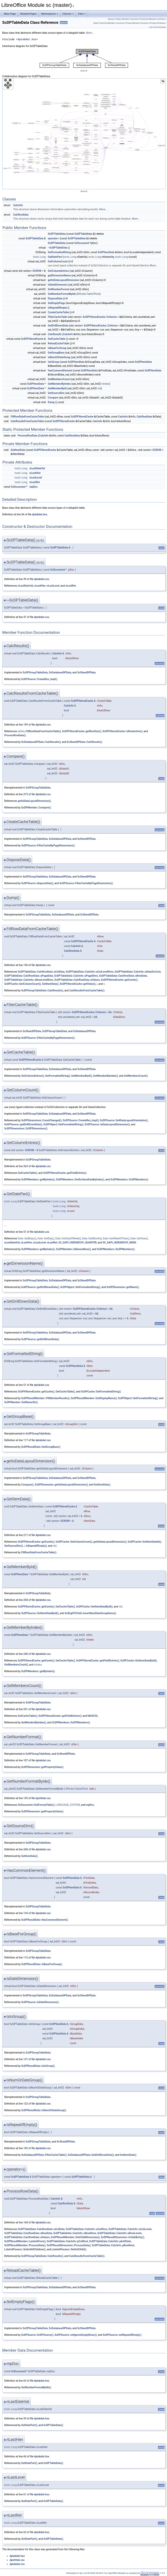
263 (25, 1166)
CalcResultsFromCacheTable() (87, 990)
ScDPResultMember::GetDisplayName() (94, 1398)
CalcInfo (18, 205)
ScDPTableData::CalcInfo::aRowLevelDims (28, 979)
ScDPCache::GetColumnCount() (22, 983)
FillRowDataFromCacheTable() (43, 731)
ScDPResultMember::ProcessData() (25, 2245)
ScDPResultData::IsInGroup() (38, 2065)
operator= (53, 238)
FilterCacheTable (57, 316)
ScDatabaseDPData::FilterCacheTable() (44, 2154)
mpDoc (33, 486)
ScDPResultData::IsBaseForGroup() (41, 1964)
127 (25, 2059)
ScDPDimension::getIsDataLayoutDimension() (61, 1484)
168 (25, 2222)
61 (24, 2494)
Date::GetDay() (45, 1238)
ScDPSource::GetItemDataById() (40, 1613)
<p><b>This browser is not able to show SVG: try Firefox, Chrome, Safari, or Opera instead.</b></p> (84, 58)
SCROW (36, 270)
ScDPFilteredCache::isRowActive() (122, 731)
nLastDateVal (37, 468)
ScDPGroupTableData (35, 672)
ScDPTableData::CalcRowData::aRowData (123, 975)
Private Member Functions (137, 23)
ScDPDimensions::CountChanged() (41, 1120)
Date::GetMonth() (92, 1238)
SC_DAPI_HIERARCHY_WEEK (119, 1242)
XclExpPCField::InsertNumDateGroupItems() (90, 1613)
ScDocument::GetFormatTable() (36, 1804)
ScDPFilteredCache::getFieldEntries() (64, 1172)
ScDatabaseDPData (60, 672)
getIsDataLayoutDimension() (34, 800)
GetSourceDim (56, 393)
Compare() (27, 1484)
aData (21, 731)
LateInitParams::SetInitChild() (69, 2249)
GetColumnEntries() (32, 1075)
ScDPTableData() (53, 2425)
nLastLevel (35, 477)
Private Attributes (157, 23)
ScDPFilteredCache (32, 338)
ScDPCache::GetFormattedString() (101, 1391)
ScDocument (81, 243)
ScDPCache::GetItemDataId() (144, 1541)
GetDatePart (55, 256)
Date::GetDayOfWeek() (68, 1238)
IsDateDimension (57, 284)
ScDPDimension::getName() (122, 1287)
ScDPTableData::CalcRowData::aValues (77, 979)
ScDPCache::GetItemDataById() (94, 1606)
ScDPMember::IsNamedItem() (73, 1249)
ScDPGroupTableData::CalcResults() (42, 990)
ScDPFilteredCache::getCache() (119, 979)
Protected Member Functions (152, 19)
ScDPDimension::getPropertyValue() (42, 1767)
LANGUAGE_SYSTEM (68, 1804)
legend (83, 71)
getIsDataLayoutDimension (63, 280)
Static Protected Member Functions (108, 23)
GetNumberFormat (58, 289)
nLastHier (35, 472)
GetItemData (18, 449)
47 (24, 617)
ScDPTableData (57, 233)
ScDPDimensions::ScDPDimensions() (25, 1128)
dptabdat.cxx (41, 579)
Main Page (10, 13)
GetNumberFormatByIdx (62, 293)
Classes (68, 13)
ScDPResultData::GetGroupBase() (40, 1446)
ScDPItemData (106, 252)
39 (24, 579)
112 (25, 1957)
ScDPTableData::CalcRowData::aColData (41, 971)
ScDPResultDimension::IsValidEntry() (122, 2237)
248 (25, 1653)
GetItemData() (50, 983)
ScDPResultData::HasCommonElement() (44, 1919)
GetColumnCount (58, 261)
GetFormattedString (59, 252)
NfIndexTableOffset (88, 293)
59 (24, 2418)
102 (25, 2148)
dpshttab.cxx (43, 1798)
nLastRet (34, 482)
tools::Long (39, 256)
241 (25, 1709)
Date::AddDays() (27, 1238)
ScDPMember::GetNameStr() (21, 1402)
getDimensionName (59, 275)
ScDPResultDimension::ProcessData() (69, 2245)
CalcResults (55, 334)
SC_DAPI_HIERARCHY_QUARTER (77, 1242)
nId (99, 388)
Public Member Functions (127, 19)
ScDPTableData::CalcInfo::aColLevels (130, 2229)
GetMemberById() (81, 1075)
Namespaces (49, 13)
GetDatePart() (29, 2425)
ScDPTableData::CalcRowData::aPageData (28, 975)
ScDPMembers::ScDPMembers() (129, 1179)
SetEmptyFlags (56, 303)
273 (25, 794)
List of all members (157, 27)
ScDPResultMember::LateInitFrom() (25, 2241)
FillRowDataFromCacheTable (27, 416)
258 (25, 1599)
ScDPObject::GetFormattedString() (63, 1124)
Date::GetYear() (139, 1238)
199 (25, 724)
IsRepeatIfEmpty (57, 307)
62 (24, 2532)
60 (24, 2456)
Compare (53, 397)
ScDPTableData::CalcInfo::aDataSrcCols (138, 971)
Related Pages (28, 13)
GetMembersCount (59, 379)
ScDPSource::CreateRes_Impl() (39, 679)
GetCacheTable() (27, 1172)
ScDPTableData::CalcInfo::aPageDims (76, 975)
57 (24, 1231)
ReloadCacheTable (58, 343)
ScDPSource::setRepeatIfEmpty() (122, 2334)
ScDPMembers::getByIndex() (38, 1179)
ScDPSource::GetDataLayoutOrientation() (124, 1120)
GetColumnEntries (58, 270)
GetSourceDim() (13, 1545)
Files (82, 13)
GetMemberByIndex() (105, 1075)
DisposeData (55, 298)
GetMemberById (57, 388)
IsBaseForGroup (57, 348)
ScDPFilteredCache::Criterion (100, 316)
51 (24, 1384)
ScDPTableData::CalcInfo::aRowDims (74, 2233)
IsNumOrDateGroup (59, 357)
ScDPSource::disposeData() (37, 883)
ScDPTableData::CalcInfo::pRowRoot (113, 2245)
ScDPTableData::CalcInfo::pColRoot (67, 2241)
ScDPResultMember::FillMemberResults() (45, 1398)
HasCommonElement (60, 370)
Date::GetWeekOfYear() (116, 1238)
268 (25, 1849)
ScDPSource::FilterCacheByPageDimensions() (48, 845)
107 (25, 1760)
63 (24, 2380)
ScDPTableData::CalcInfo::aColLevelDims (89, 971)
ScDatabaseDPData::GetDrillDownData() (91, 2154)
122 (25, 2103)
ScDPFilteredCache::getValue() (77, 983)
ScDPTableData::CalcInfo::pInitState (110, 2241)
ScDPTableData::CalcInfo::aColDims (86, 2229)
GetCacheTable (56, 338)
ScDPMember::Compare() (36, 807)
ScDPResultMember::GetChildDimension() (75, 2237)
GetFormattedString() (57, 1075)
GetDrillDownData (58, 325)
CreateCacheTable (58, 312)
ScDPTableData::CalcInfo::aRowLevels (119, 2233)
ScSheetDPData (86, 672)
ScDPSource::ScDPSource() (37, 2334)
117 (25, 1440)
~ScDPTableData (57, 247)
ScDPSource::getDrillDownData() (23, 1124)
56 (22, 514)
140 (25, 965)
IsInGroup (53, 361)
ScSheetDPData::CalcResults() (84, 741)
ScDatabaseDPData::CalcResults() (41, 741)
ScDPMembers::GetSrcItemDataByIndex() (80, 1179)
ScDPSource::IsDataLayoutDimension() (107, 1124)
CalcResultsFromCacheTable (27, 421)
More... (90, 32)
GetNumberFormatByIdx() (36, 2387)
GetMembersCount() (136, 1075)
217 (25, 1535)
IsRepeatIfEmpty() (36, 1545)
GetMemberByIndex (59, 383)
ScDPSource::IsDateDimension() (40, 2002)
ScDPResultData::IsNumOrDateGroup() (43, 2110)
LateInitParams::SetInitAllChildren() (25, 2249)
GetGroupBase (56, 352)
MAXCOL (93, 1715)
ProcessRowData (27, 435)
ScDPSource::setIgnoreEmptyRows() (75, 2334)
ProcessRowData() (15, 735)
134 (25, 1913)
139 (25, 1798)
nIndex (105, 383)
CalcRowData (21, 214)
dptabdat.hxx (27, 39)
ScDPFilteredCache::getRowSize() (81, 731)
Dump (51, 402)
